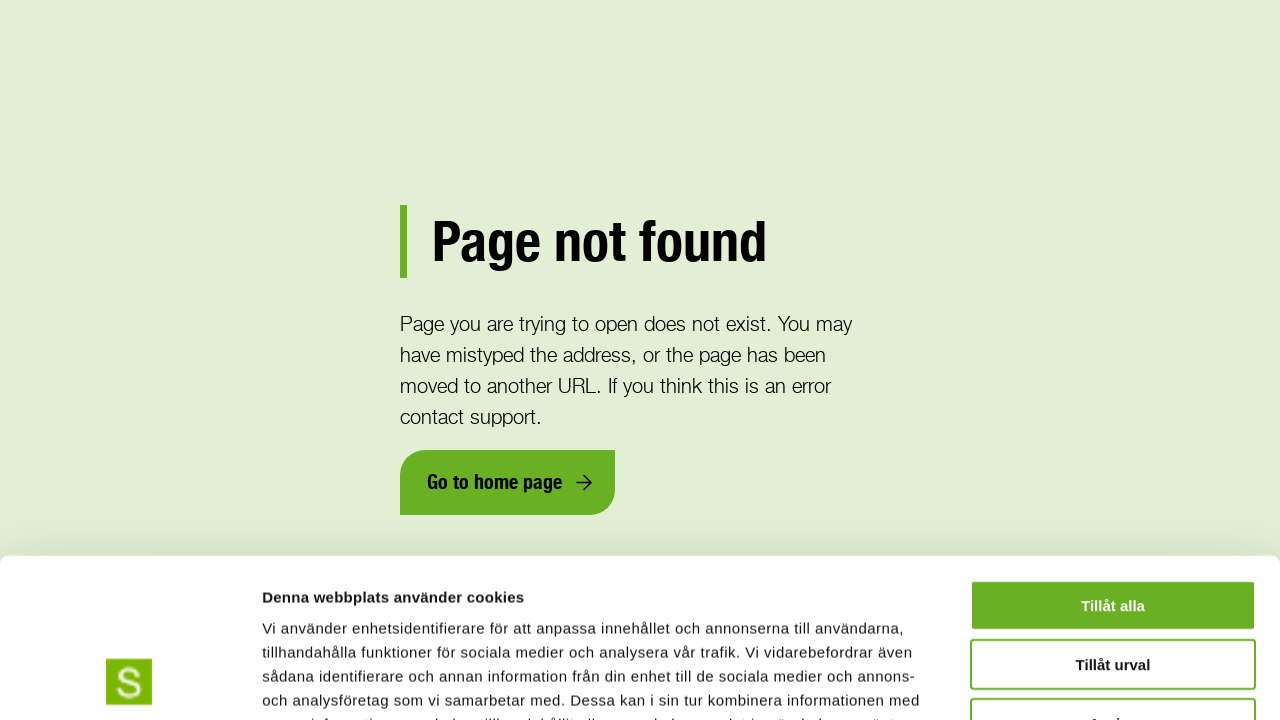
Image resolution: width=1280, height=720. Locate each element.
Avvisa (1113, 574)
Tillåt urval (1113, 515)
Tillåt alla (1113, 456)
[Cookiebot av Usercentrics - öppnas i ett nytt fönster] (129, 681)
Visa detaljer (1086, 680)
